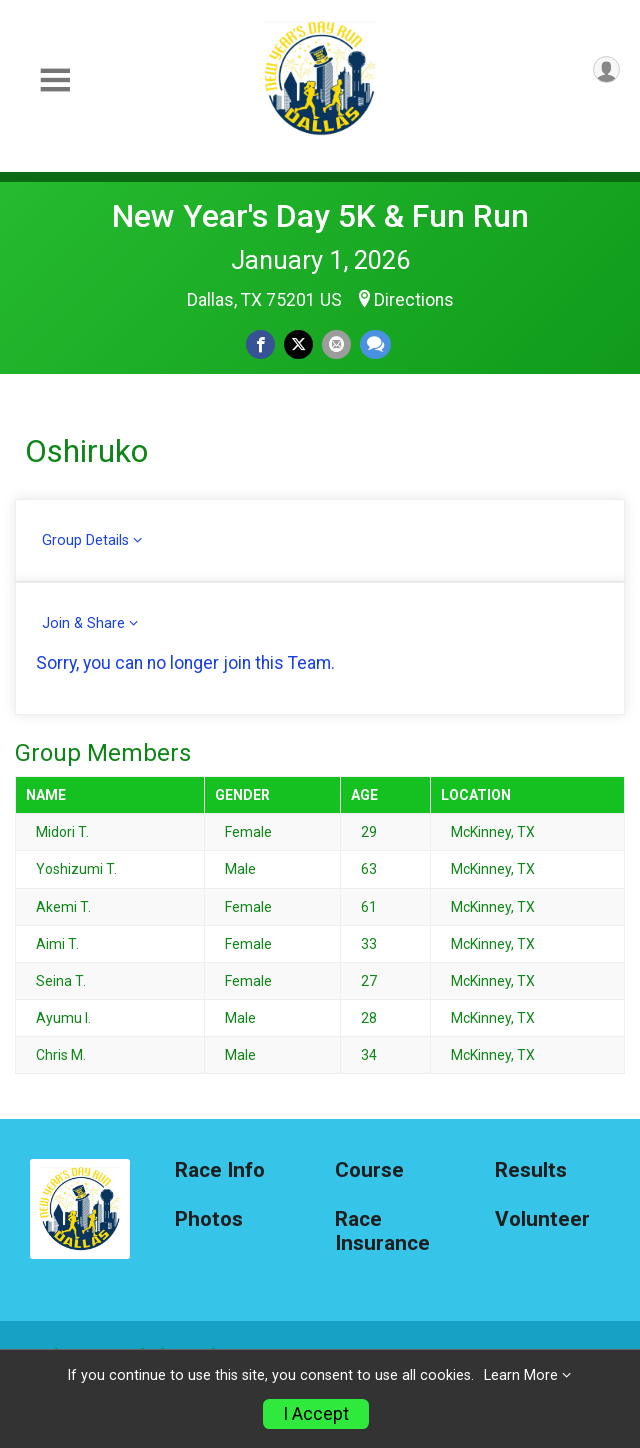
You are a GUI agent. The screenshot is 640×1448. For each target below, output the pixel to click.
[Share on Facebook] (260, 344)
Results (531, 1170)
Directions (414, 300)
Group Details (85, 540)
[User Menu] (606, 69)
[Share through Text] (375, 344)
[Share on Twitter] (298, 344)
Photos (209, 1219)
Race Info (220, 1170)
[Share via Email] (336, 344)
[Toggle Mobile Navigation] (55, 80)
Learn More (521, 1375)
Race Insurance (382, 1231)
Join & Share (83, 623)
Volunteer (542, 1219)
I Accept (316, 1414)
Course (369, 1170)
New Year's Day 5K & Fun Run (320, 216)
